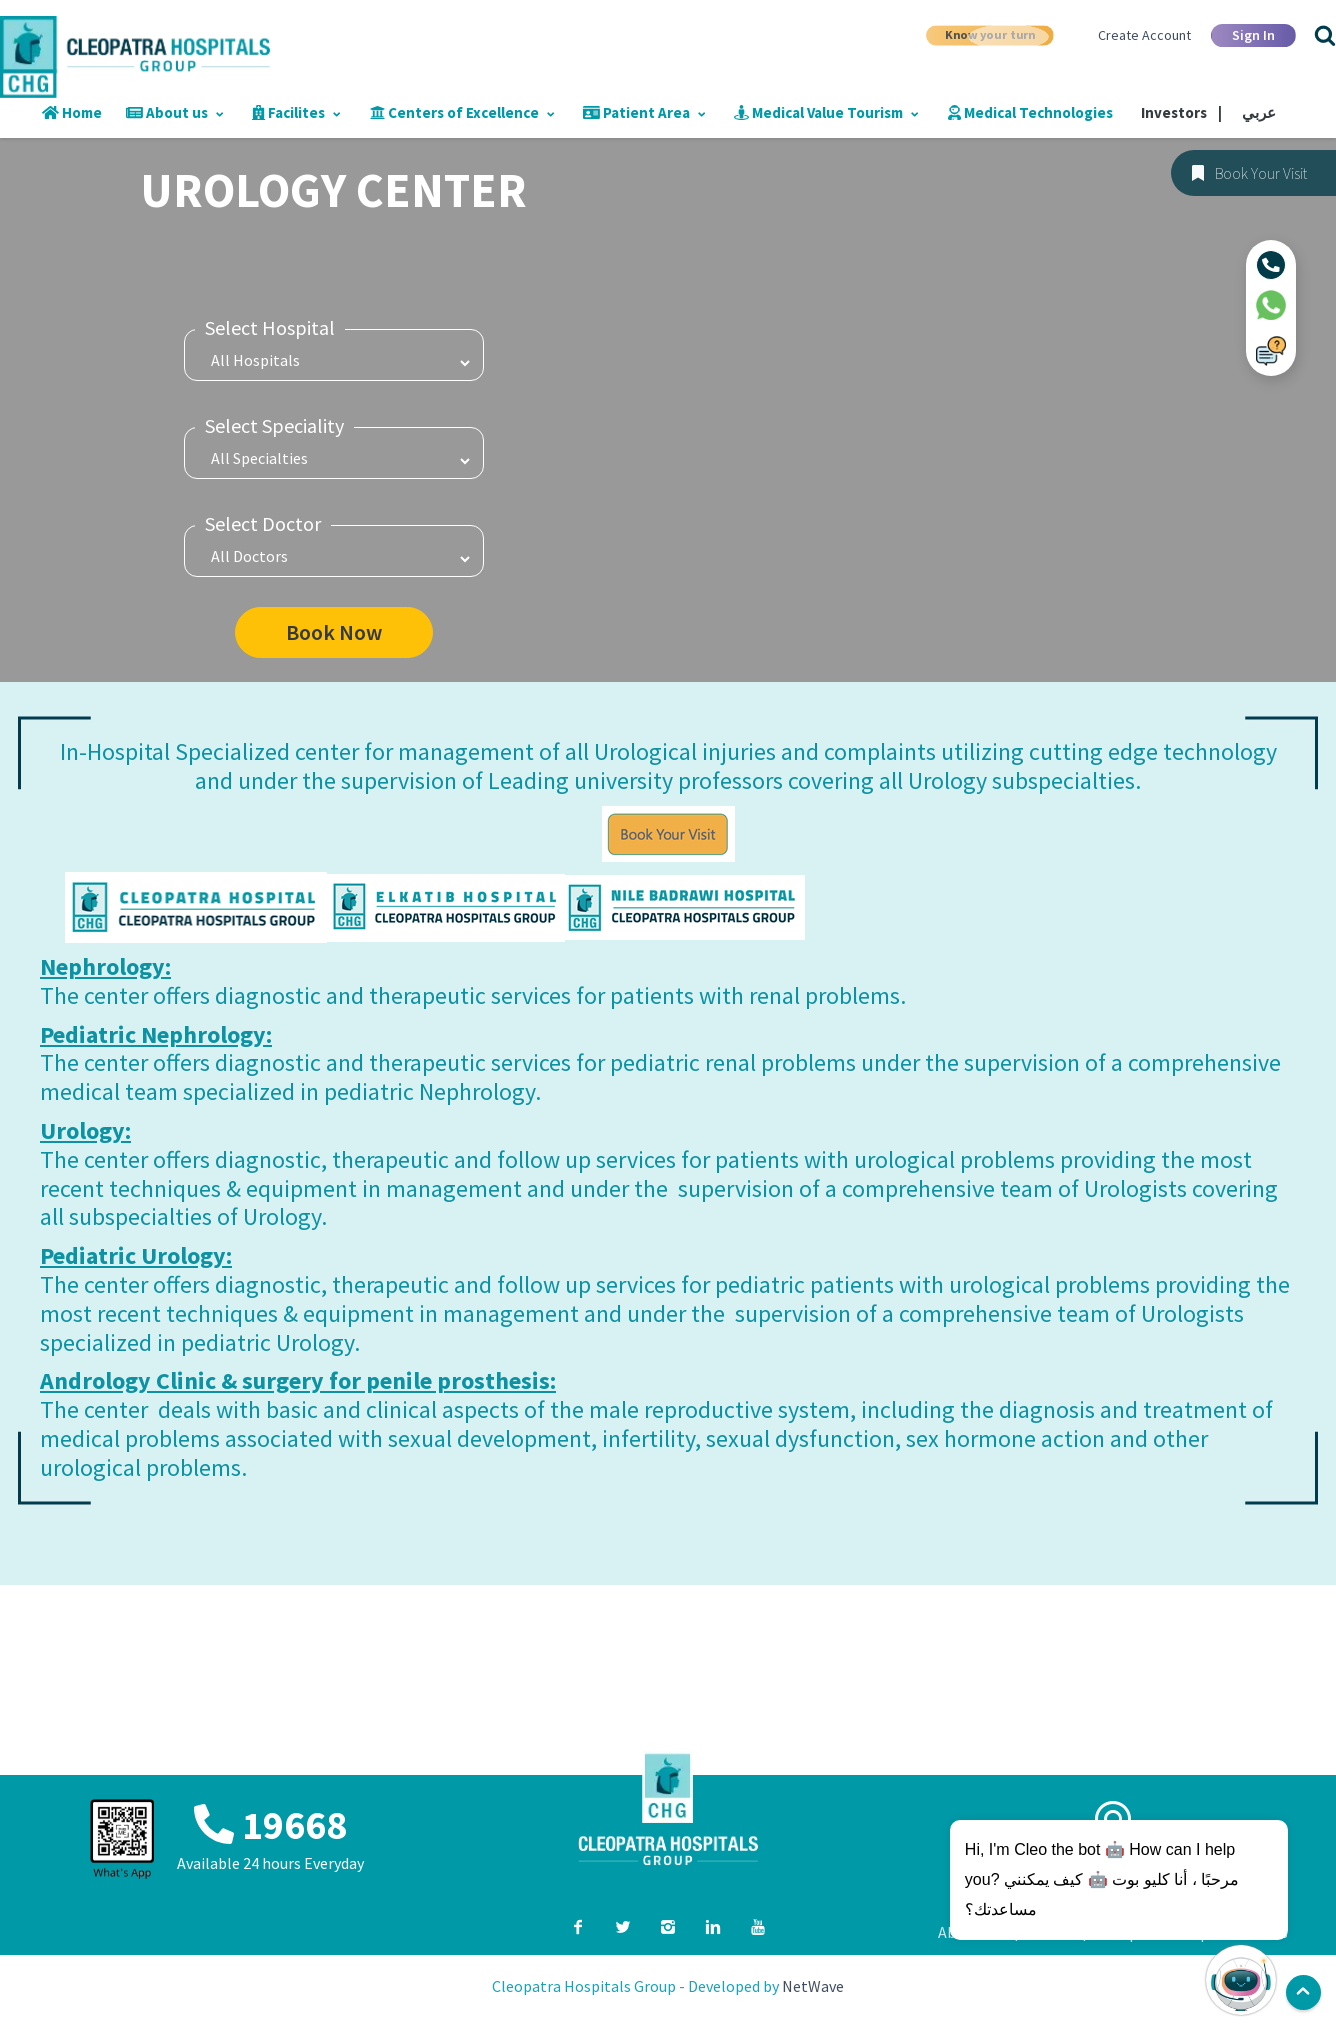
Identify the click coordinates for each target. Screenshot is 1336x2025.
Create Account (1144, 35)
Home (72, 112)
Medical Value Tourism (826, 112)
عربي (1259, 112)
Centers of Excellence (462, 112)
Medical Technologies (1030, 112)
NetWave (813, 1986)
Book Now (334, 632)
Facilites (297, 112)
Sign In (1253, 35)
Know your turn (990, 34)
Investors (1181, 112)
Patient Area (644, 112)
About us (175, 112)
